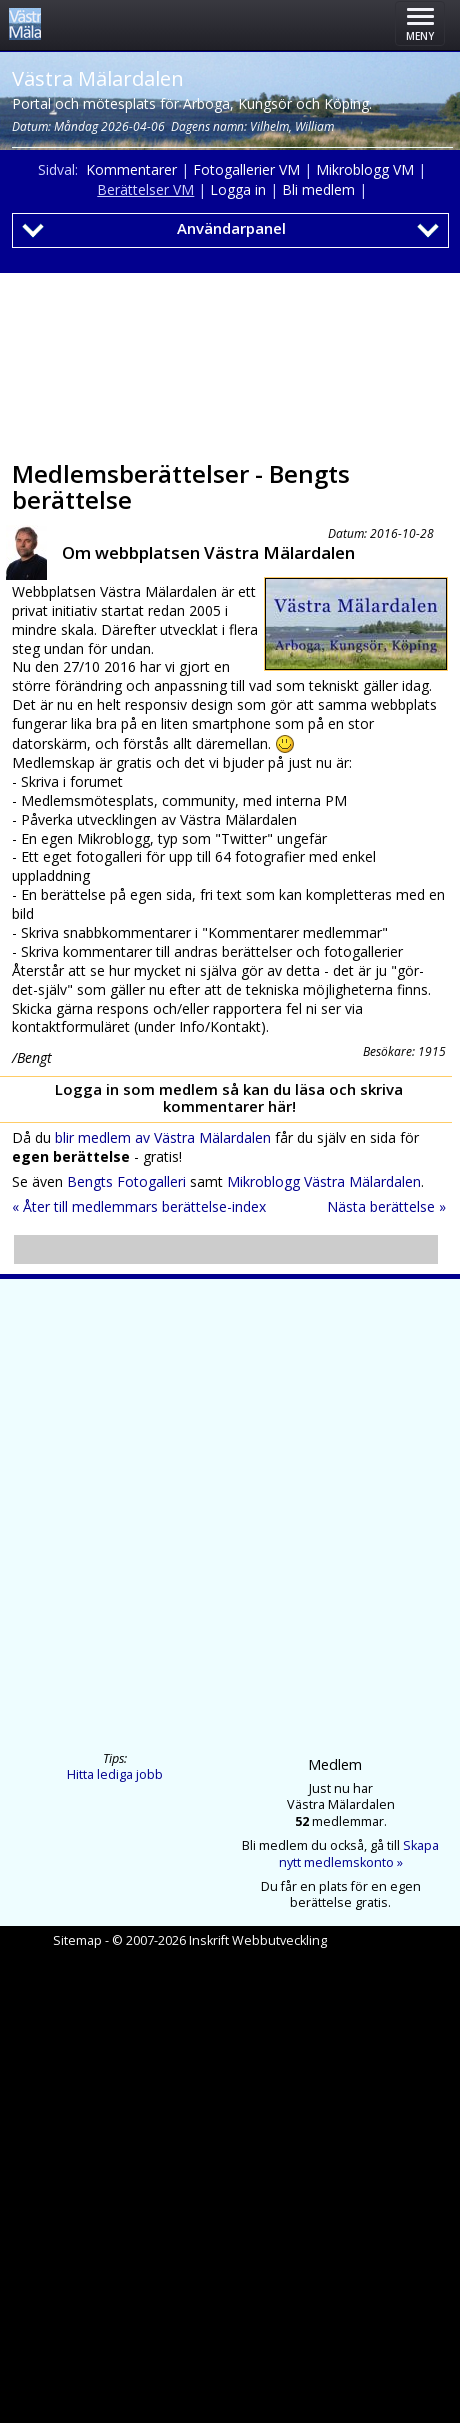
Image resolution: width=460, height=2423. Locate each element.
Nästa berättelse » (386, 1206)
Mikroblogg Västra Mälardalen (324, 1181)
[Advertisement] (226, 360)
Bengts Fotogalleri (126, 1181)
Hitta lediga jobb (115, 1774)
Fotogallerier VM (246, 169)
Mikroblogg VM (365, 169)
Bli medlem (318, 189)
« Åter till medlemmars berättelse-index (139, 1206)
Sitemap (77, 1940)
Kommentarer (131, 169)
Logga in (238, 189)
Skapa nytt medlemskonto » (359, 1853)
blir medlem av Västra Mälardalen (163, 1137)
